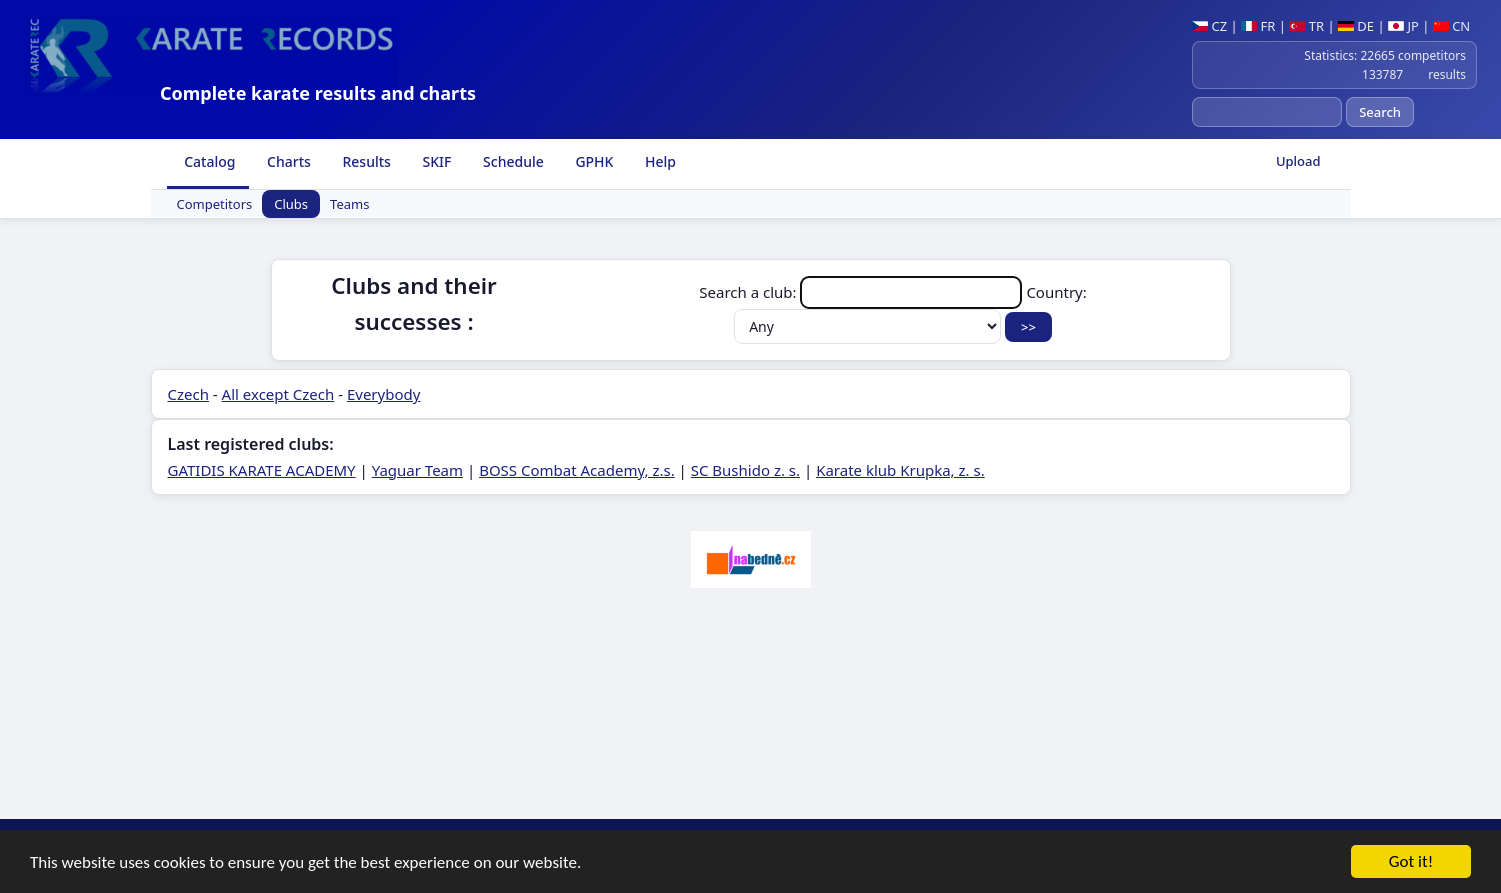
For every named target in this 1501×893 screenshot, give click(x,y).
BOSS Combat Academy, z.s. (577, 470)
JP (1403, 26)
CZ (1209, 26)
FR (1258, 26)
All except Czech (278, 394)
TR (1306, 26)
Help (658, 161)
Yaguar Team (417, 470)
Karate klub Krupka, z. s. (900, 470)
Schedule (511, 161)
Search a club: (862, 292)
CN (1451, 26)
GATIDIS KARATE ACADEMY (262, 470)
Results (365, 161)
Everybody (383, 394)
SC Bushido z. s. (745, 470)
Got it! (1411, 862)
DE (1356, 26)
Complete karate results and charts (318, 93)
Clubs (291, 204)
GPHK (593, 161)
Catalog (208, 161)
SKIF (435, 161)
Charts (286, 161)
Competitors (215, 204)
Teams (349, 204)
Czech (188, 394)
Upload (1298, 161)
